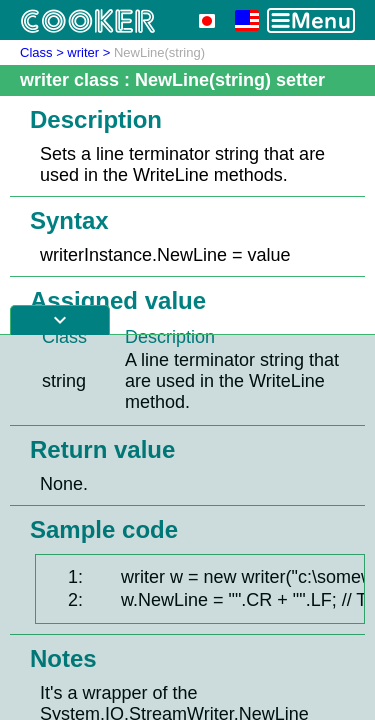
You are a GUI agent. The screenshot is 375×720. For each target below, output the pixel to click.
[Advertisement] (187, 527)
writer (83, 52)
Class (36, 52)
